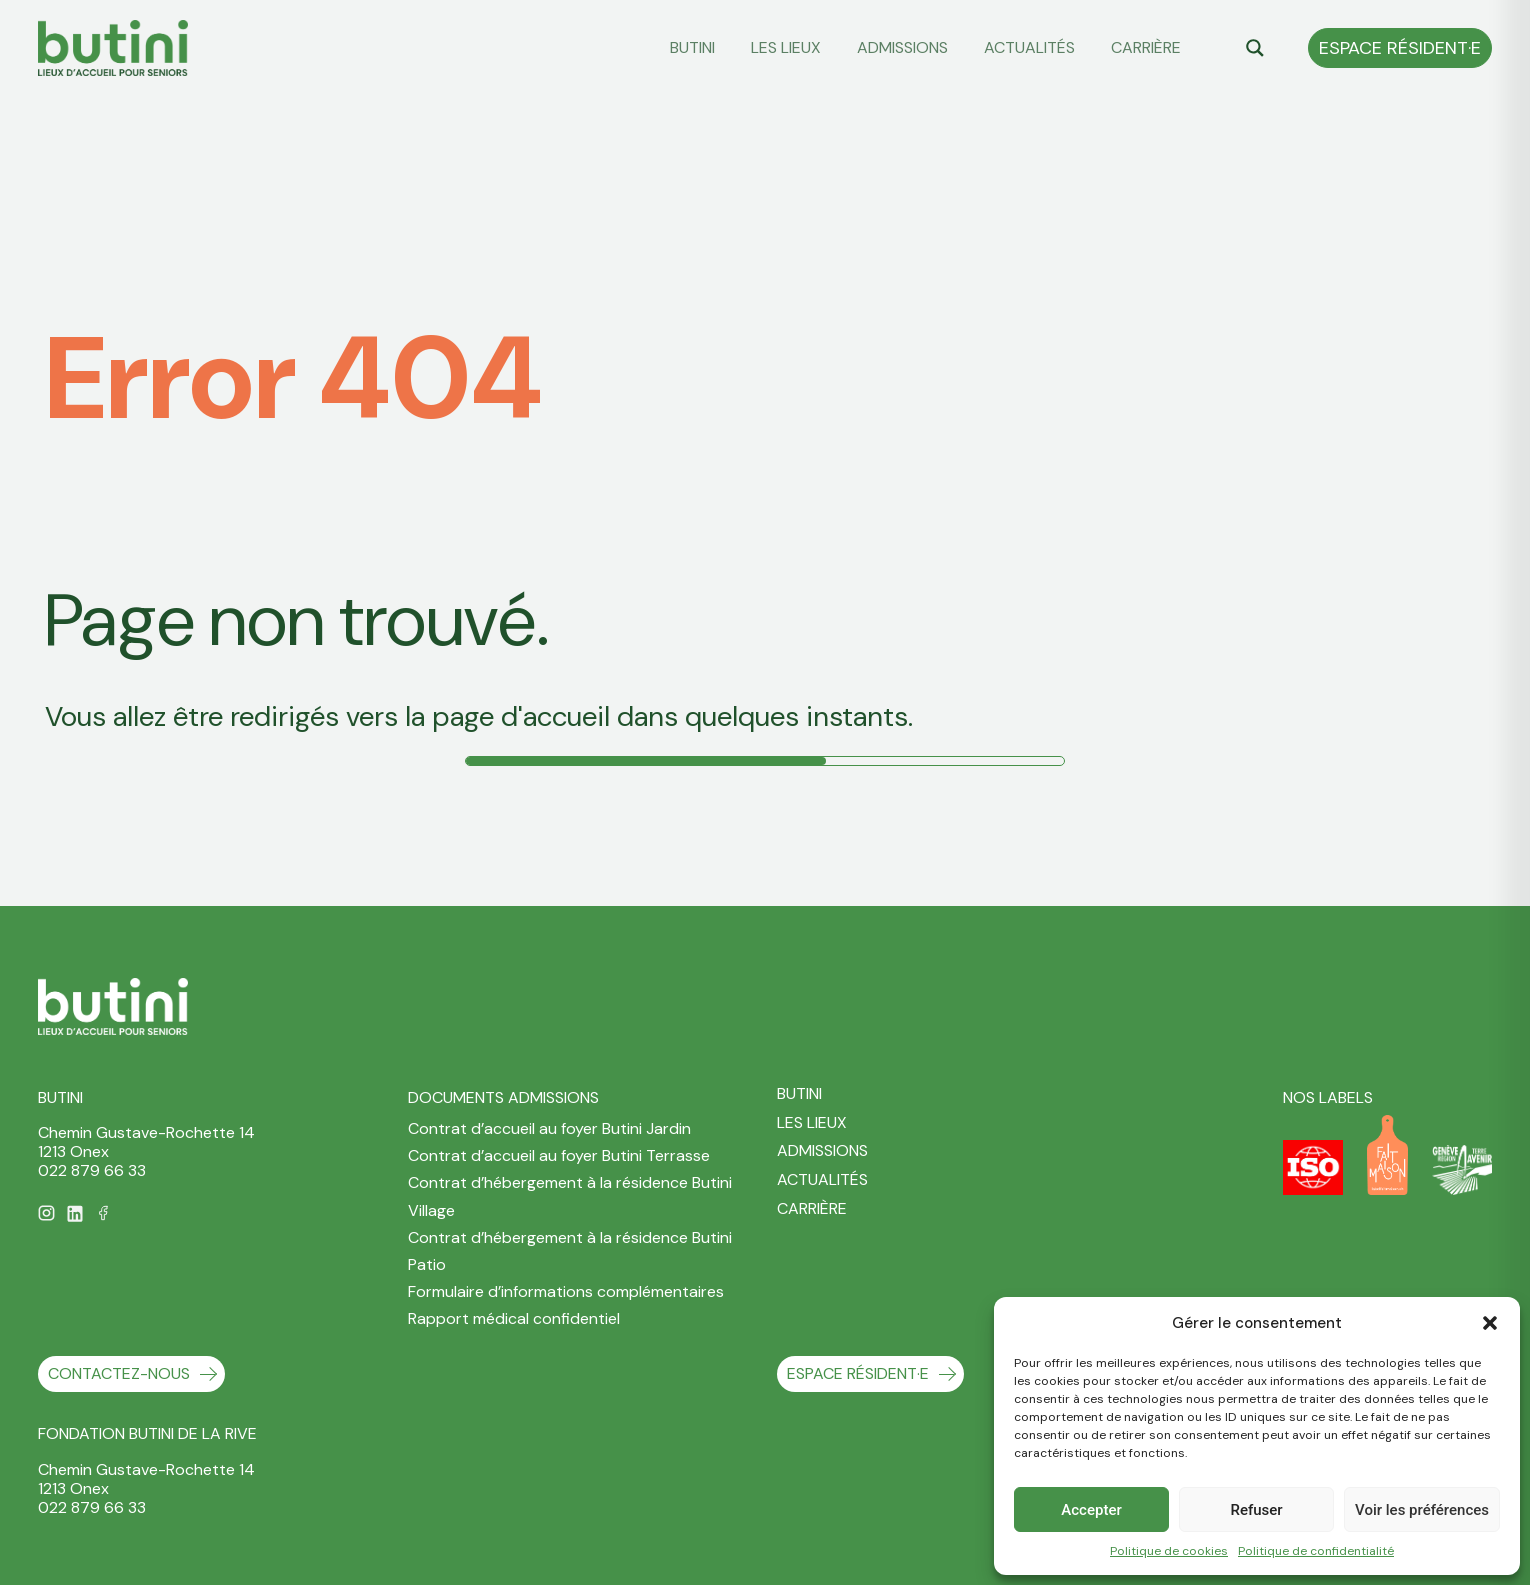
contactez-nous (119, 1373)
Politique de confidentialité (1316, 1551)
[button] (1490, 1323)
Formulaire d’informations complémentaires (566, 1291)
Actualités (1029, 47)
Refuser (1256, 1510)
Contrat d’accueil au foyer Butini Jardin (549, 1128)
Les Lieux (786, 47)
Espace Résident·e (1400, 48)
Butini (692, 47)
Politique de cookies (1169, 1551)
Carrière (1146, 47)
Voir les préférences (1422, 1510)
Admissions (902, 47)
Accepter (1091, 1510)
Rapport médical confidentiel (514, 1318)
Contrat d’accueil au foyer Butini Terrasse (559, 1155)
